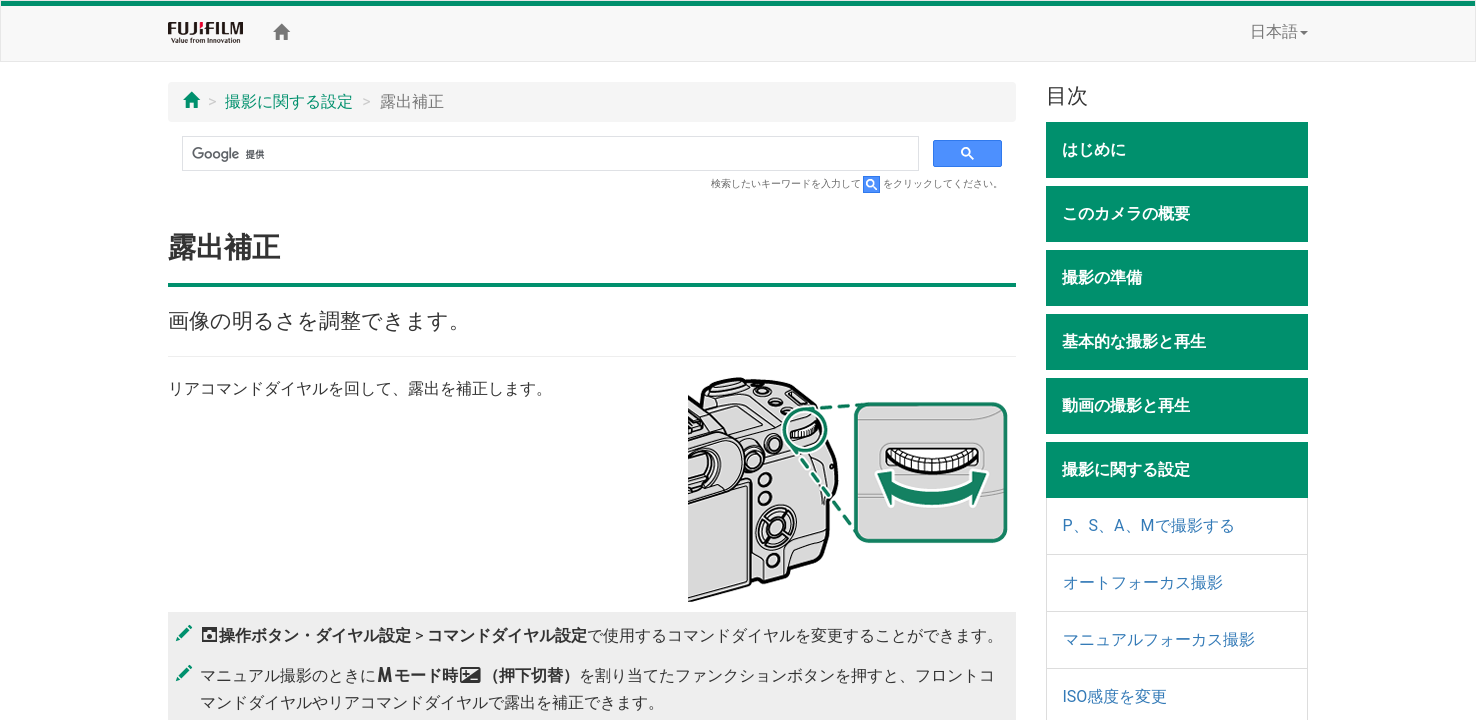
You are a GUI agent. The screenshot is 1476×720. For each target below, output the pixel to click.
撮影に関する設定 (289, 101)
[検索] (548, 154)
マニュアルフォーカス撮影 (1159, 639)
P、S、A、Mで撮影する (1149, 525)
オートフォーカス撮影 (1143, 582)
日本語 (1279, 31)
